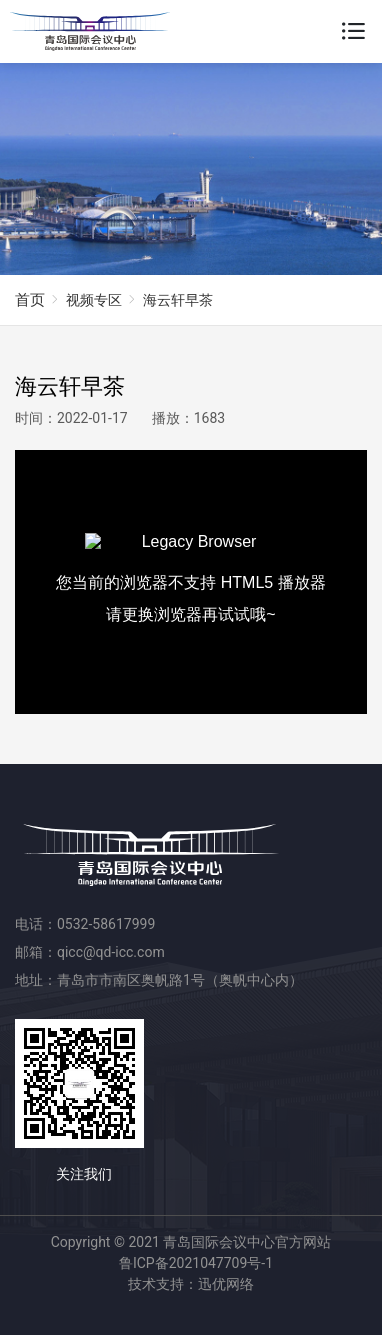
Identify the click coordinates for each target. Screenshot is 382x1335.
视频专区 (94, 300)
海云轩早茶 (178, 300)
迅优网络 (226, 1284)
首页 (30, 300)
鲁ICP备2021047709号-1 (196, 1263)
